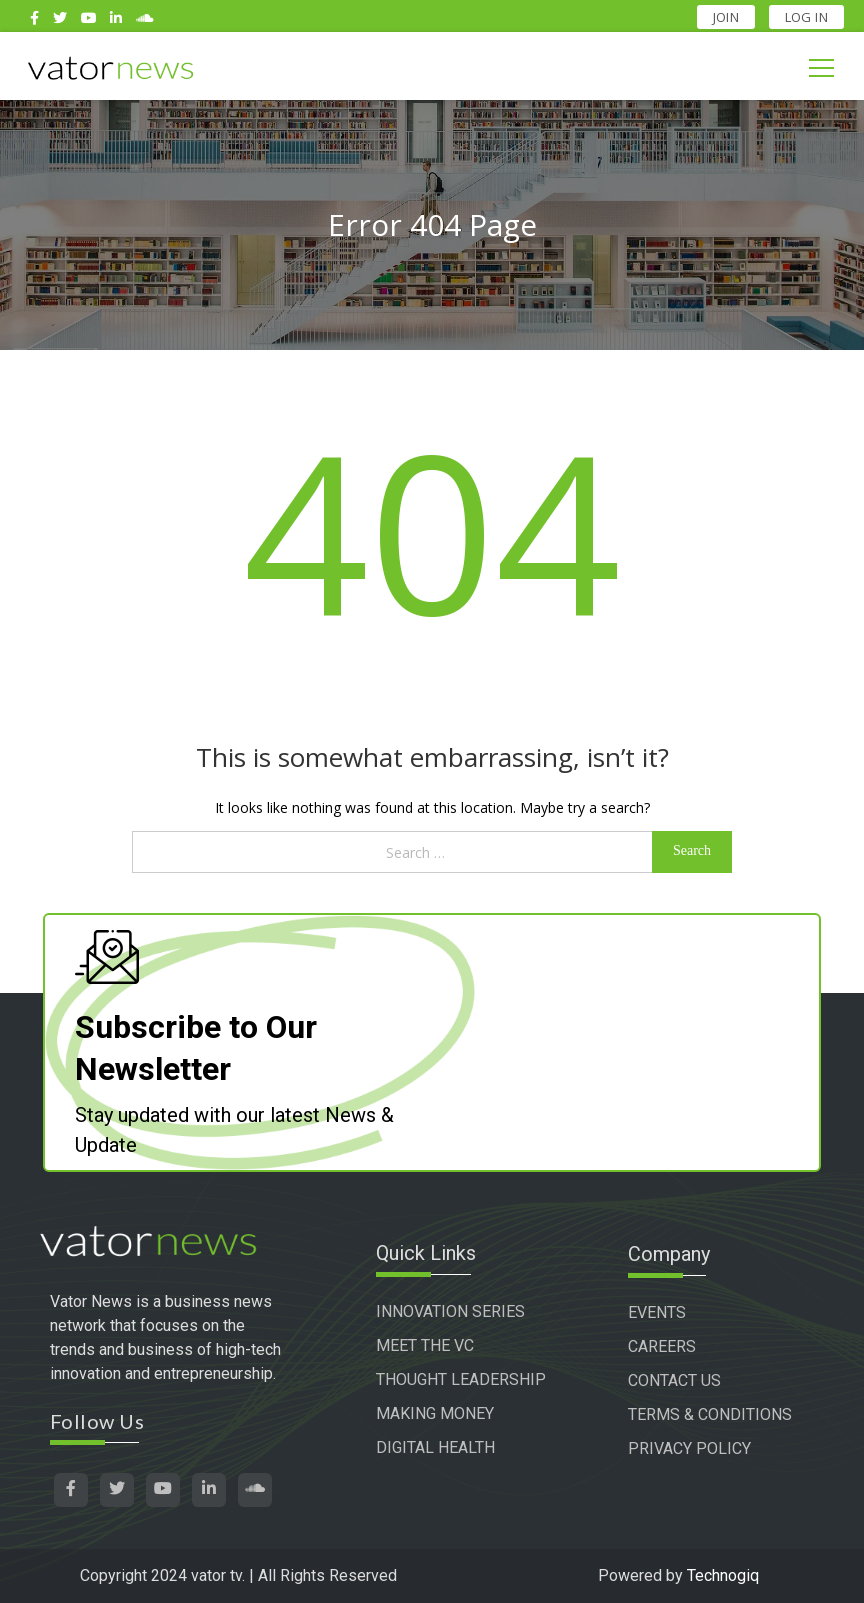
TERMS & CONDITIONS (713, 1414)
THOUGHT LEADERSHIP (464, 1380)
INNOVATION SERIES (453, 1312)
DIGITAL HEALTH (438, 1448)
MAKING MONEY (438, 1414)
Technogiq (723, 1575)
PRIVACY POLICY (692, 1448)
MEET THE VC (428, 1346)
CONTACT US (677, 1380)
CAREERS (665, 1346)
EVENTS (660, 1312)
